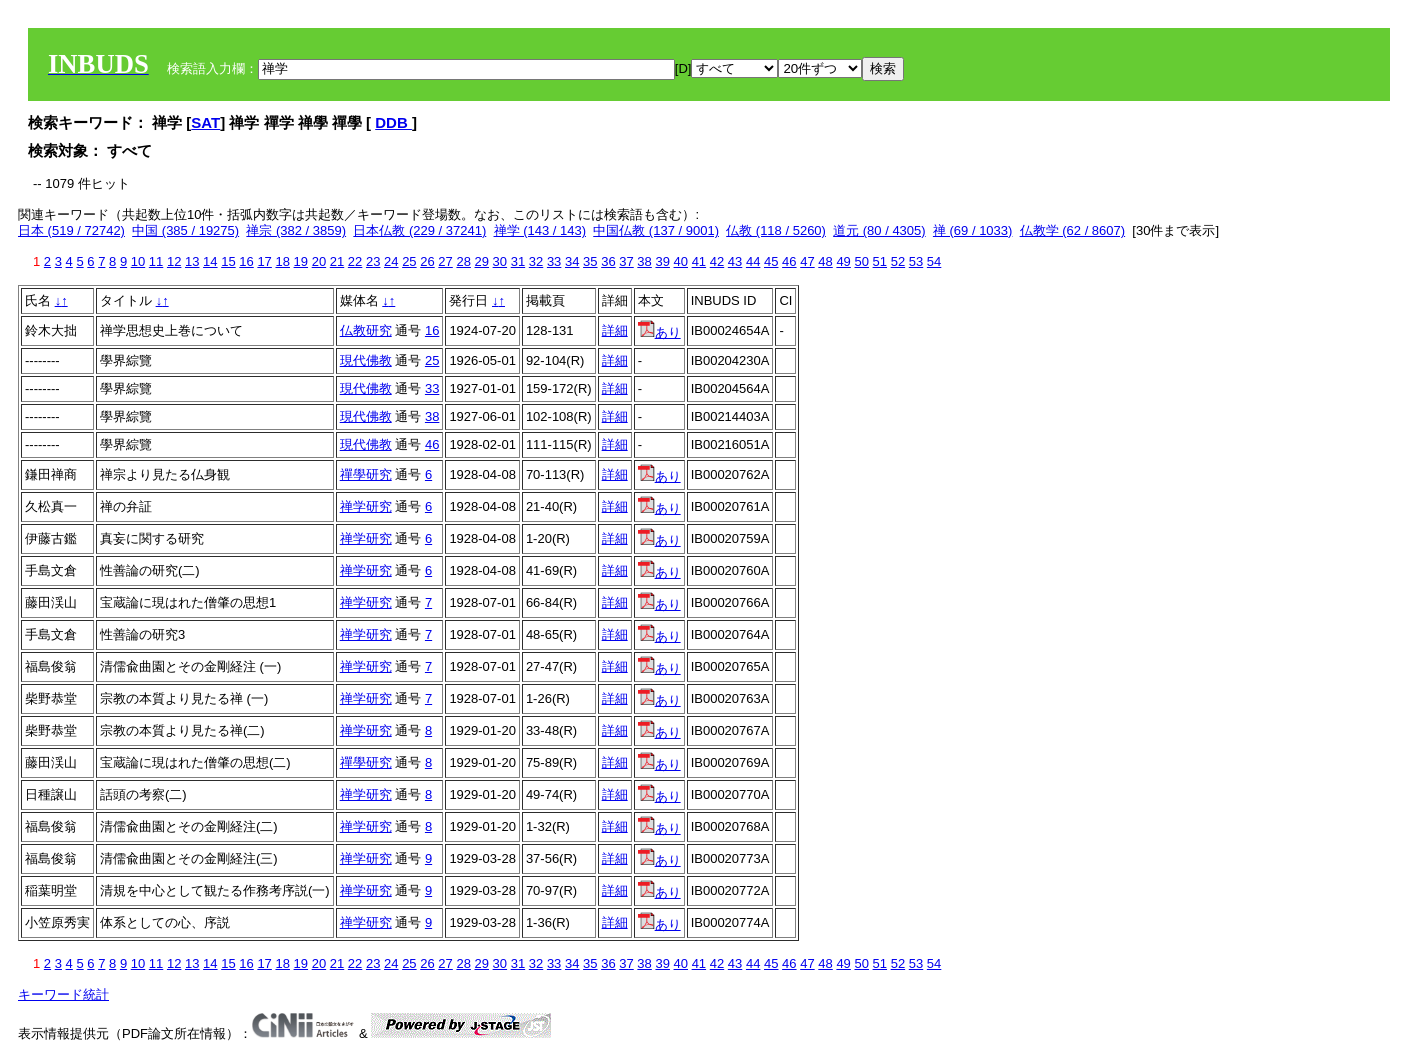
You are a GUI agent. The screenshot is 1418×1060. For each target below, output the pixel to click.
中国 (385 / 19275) (185, 230)
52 (898, 261)
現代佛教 (366, 360)
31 (518, 261)
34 (572, 261)
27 (445, 261)
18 (282, 261)
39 (662, 261)
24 (391, 261)
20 (319, 261)
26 (427, 261)
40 (681, 261)
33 (554, 261)
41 (699, 261)
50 (861, 261)
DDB (393, 122)
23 (373, 261)
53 (916, 261)
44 (753, 261)
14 (210, 261)
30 (500, 261)
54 (934, 261)
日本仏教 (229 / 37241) (419, 230)
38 (644, 261)
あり (659, 332)
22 (355, 261)
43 (735, 261)
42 (717, 261)
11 (156, 261)
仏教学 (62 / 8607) (1073, 230)
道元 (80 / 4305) (879, 230)
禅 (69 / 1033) (973, 230)
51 (880, 261)
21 (337, 261)
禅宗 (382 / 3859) (296, 230)
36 (608, 261)
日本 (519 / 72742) (71, 230)
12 (174, 261)
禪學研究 (366, 474)
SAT (205, 122)
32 (536, 261)
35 (590, 261)
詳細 (615, 330)
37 (626, 261)
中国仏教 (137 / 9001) (656, 230)
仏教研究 (366, 330)
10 (138, 261)
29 (482, 261)
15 (228, 261)
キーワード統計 (63, 994)
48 (825, 261)
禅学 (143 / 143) (540, 230)
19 (301, 261)
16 (246, 261)
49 (843, 261)
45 (771, 261)
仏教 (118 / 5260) (776, 230)
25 (409, 261)
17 (264, 261)
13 (192, 261)
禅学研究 (366, 506)
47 (807, 261)
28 (463, 261)
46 (789, 261)
